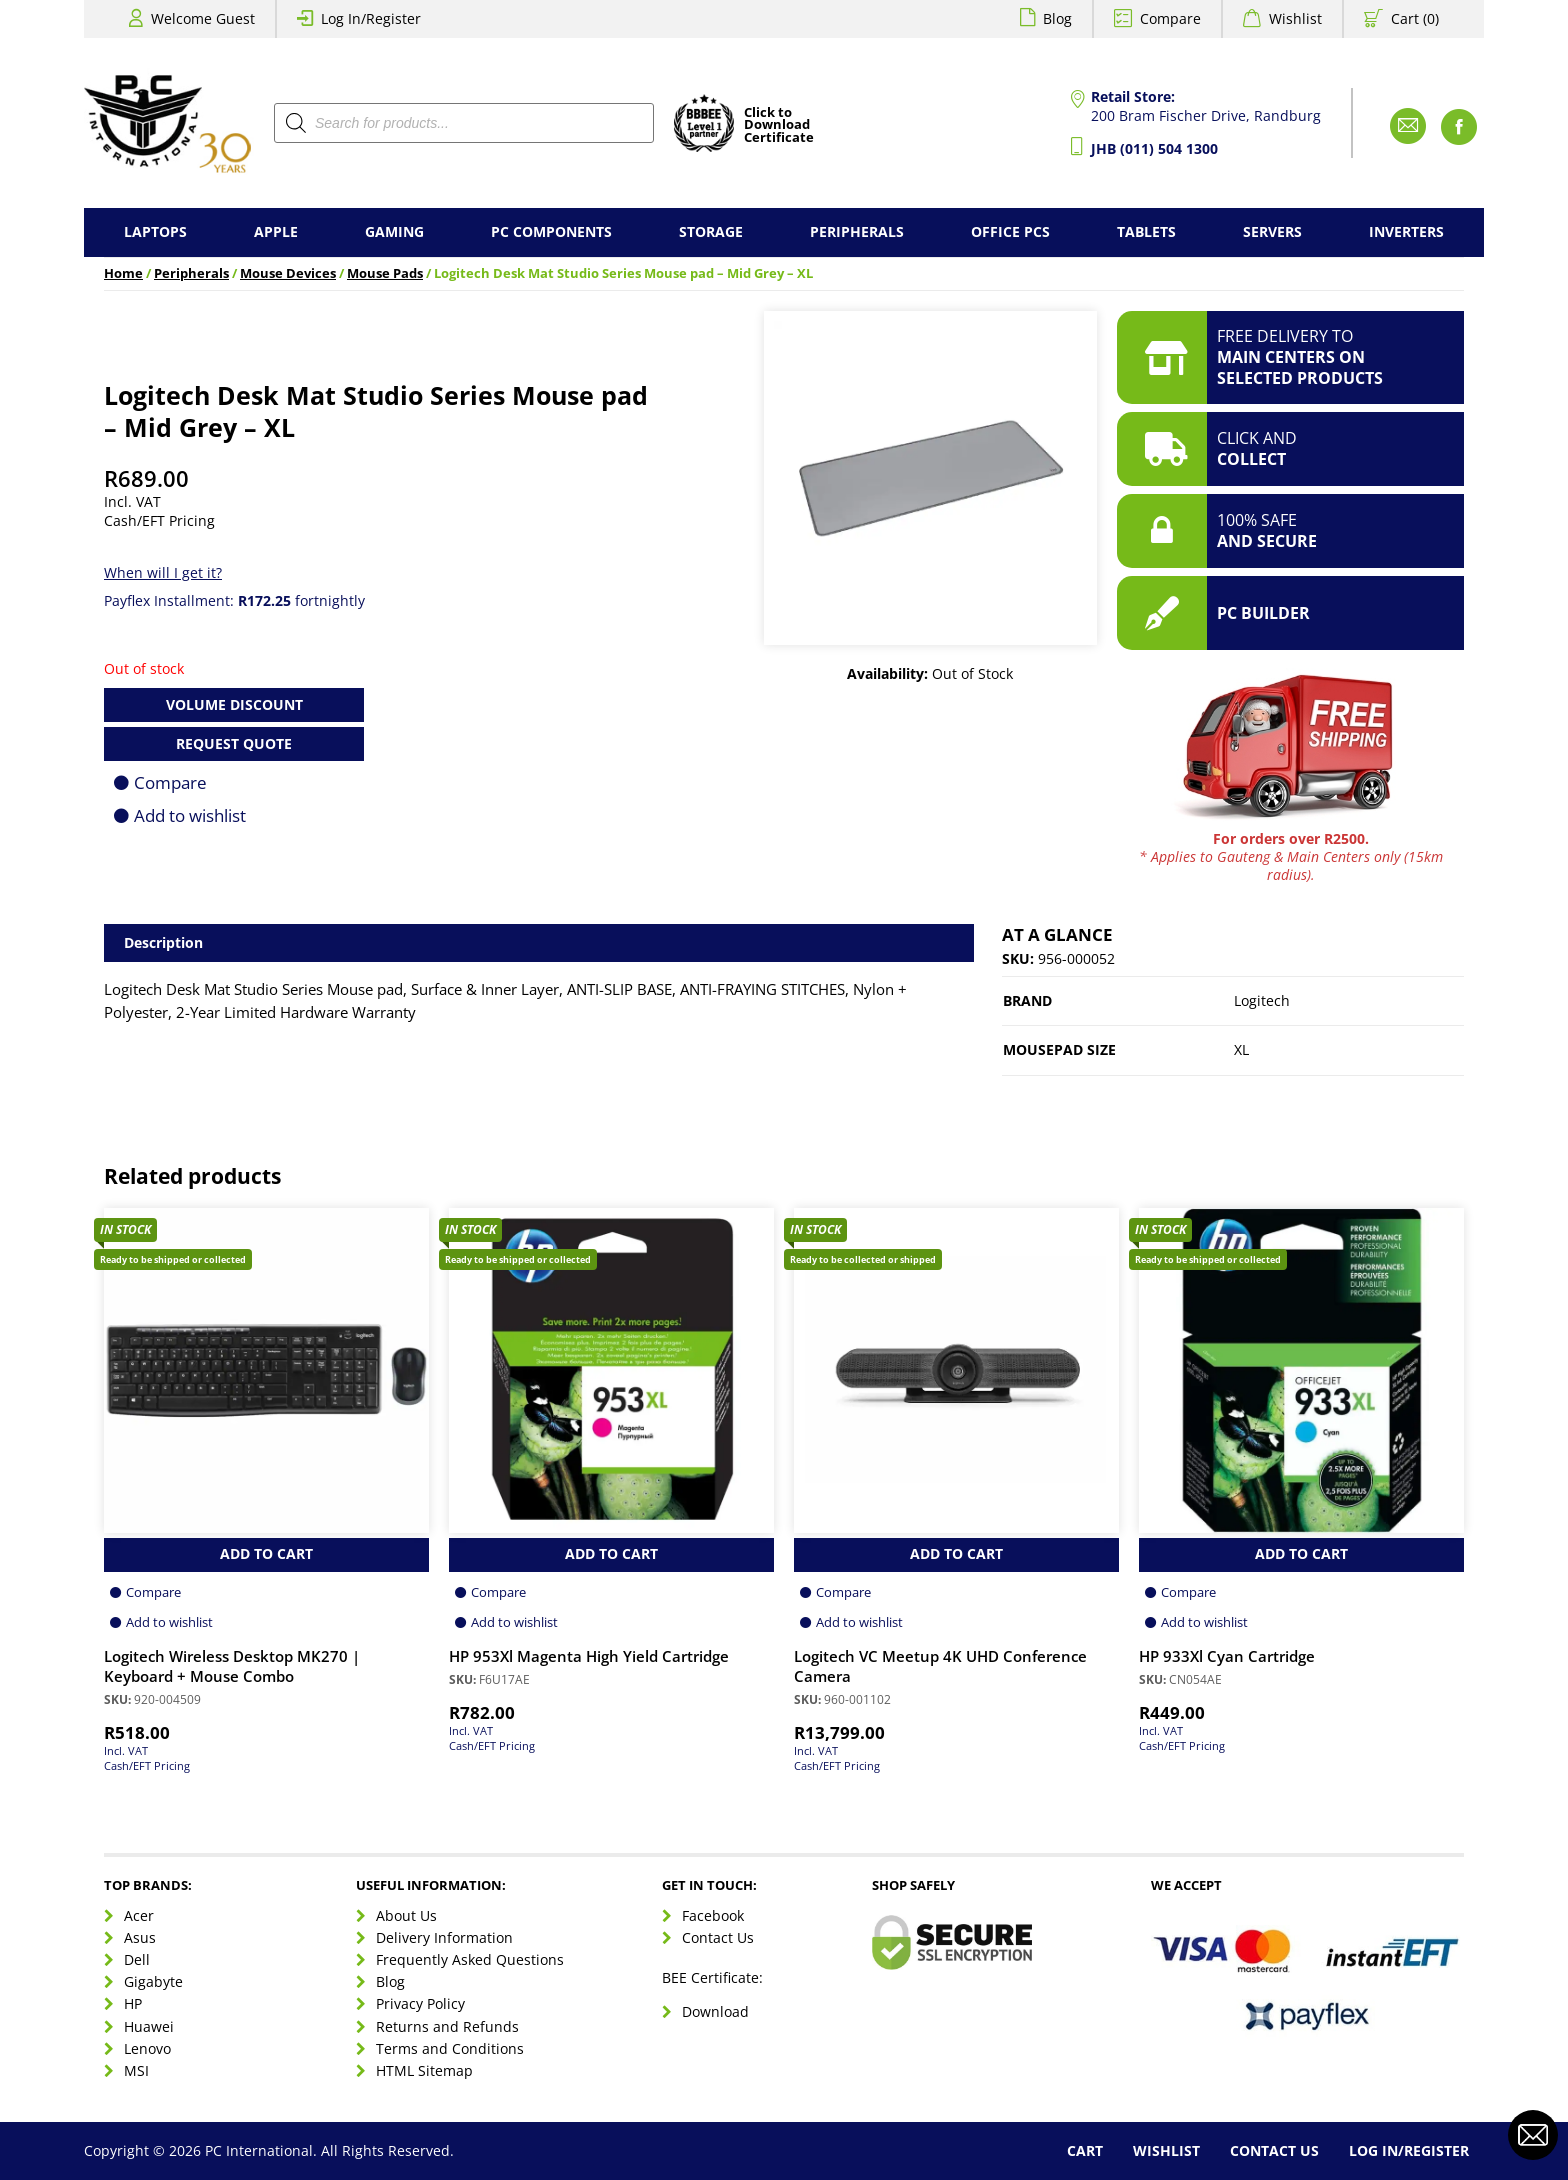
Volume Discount (234, 704)
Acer (139, 1915)
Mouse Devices (288, 273)
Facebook (713, 1915)
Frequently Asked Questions (470, 1959)
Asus (140, 1937)
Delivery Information (444, 1937)
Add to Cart (266, 1553)
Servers (1272, 231)
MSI (136, 2070)
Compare (1170, 18)
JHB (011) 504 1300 (1154, 148)
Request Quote (234, 743)
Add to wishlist (190, 815)
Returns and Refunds (447, 2026)
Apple (276, 231)
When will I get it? (163, 572)
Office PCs (1010, 231)
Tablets (1146, 231)
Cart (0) (1415, 18)
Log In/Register (371, 18)
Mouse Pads (385, 273)
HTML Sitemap (424, 2070)
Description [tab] (163, 942)
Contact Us (718, 1937)
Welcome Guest (203, 18)
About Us (406, 1915)
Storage (711, 231)
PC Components (551, 231)
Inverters (1406, 231)
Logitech (1262, 1000)
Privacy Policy (420, 2003)
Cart (1085, 2150)
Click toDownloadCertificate (779, 126)
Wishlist (1295, 18)
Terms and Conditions (450, 2048)
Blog (1057, 18)
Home (123, 273)
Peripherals (857, 231)
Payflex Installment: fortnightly (234, 600)
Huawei (149, 2026)
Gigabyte (153, 1981)
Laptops (155, 231)
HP (133, 2003)
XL (1241, 1049)
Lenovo (147, 2048)
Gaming (394, 231)
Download (715, 2011)
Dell (137, 1959)
